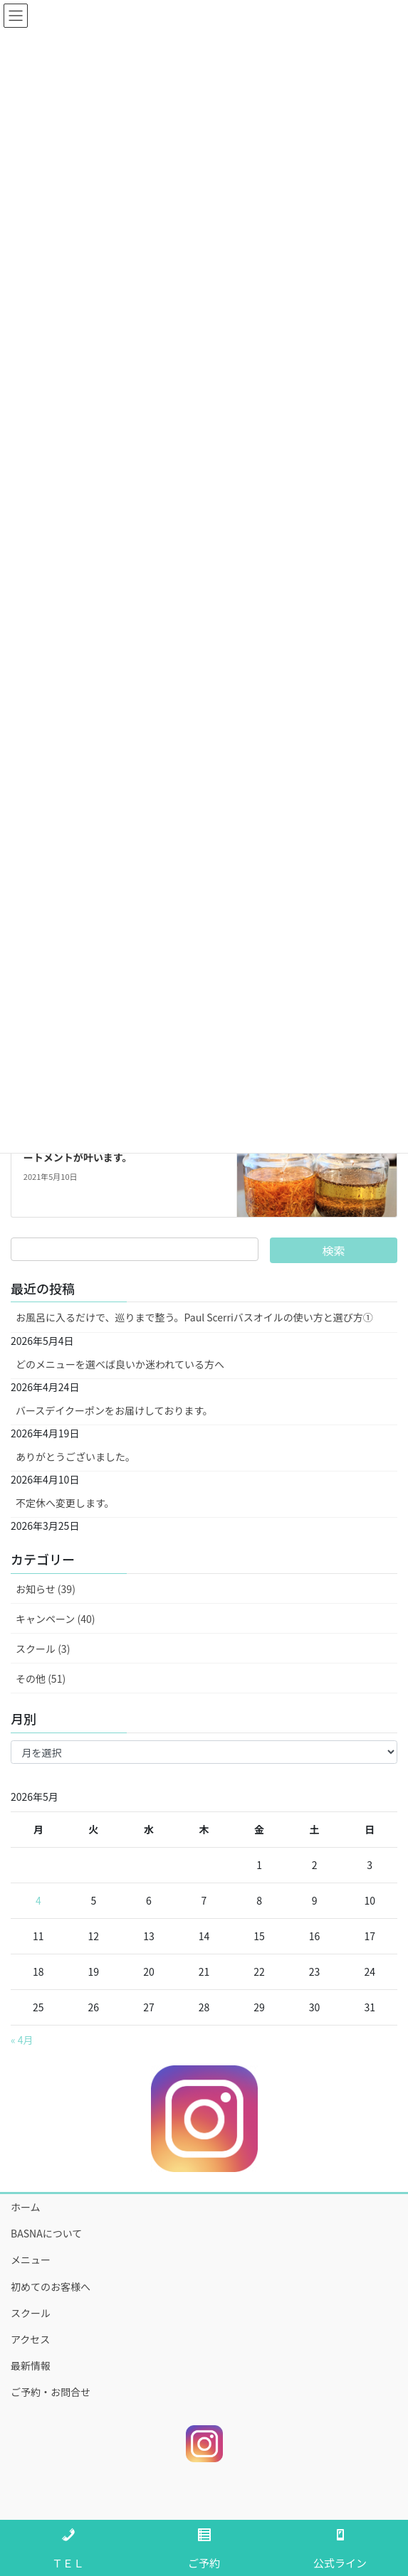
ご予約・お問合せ (50, 2392)
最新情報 (31, 2365)
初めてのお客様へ (50, 2286)
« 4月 (22, 2040)
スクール (31, 2313)
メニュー (31, 2259)
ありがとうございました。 (75, 1456)
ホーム (26, 2207)
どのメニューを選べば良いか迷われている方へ (120, 1364)
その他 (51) (41, 1678)
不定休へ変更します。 (65, 1503)
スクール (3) (43, 1648)
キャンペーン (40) (55, 1619)
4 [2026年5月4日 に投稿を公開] (38, 1900)
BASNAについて (46, 2233)
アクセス (30, 2339)
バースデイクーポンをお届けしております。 (114, 1410)
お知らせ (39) (45, 1589)
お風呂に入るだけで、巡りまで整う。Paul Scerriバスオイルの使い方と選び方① (194, 1317)
